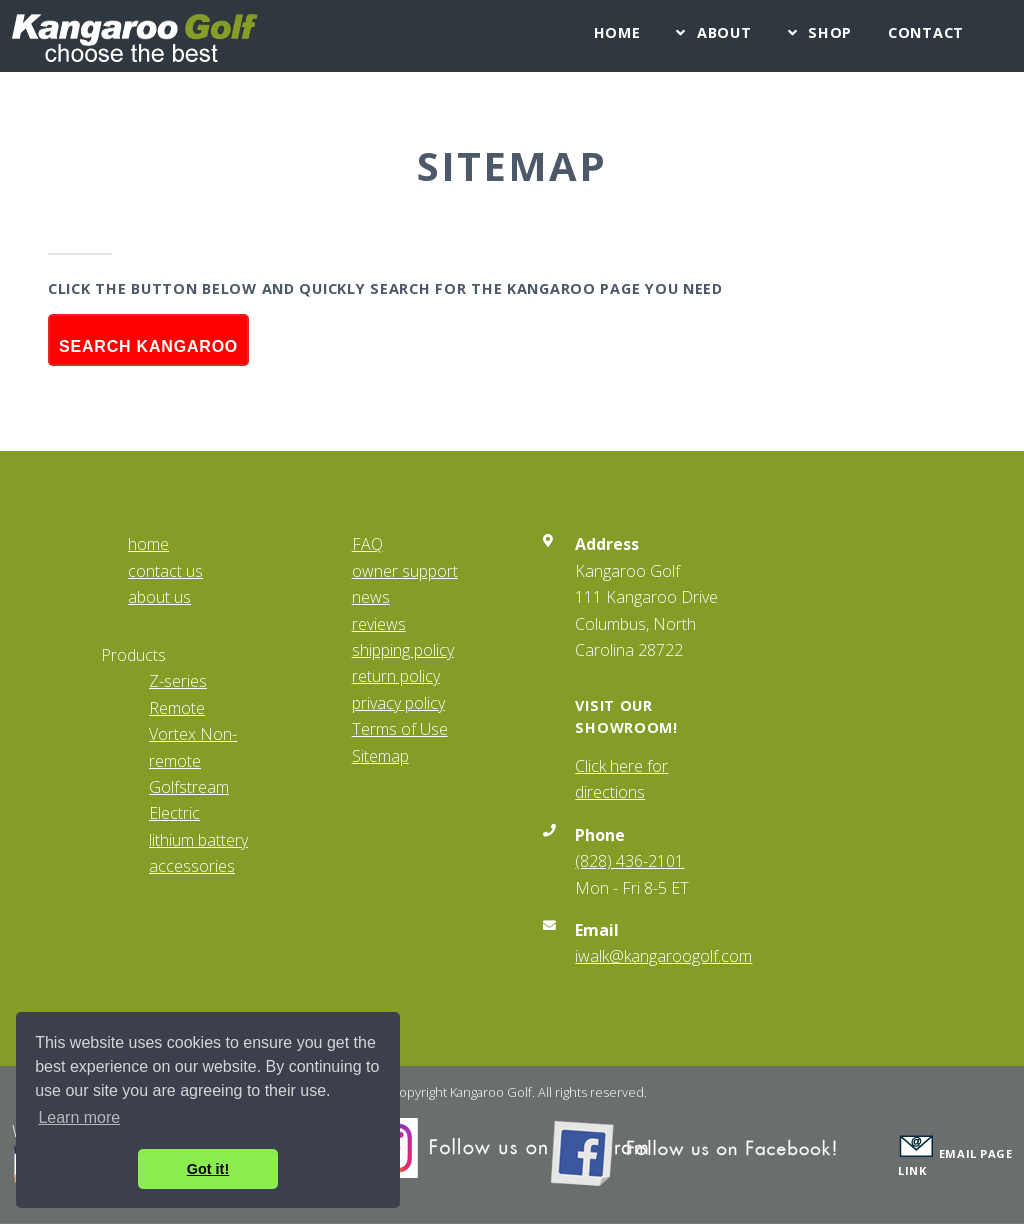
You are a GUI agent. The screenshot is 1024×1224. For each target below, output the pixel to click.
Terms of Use (400, 729)
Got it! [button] (208, 1169)
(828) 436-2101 (629, 861)
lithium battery (198, 840)
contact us (165, 571)
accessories (192, 866)
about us (159, 597)
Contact (926, 32)
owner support (405, 571)
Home (617, 32)
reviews (379, 624)
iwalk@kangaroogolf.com (663, 956)
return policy (396, 676)
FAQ (367, 544)
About (724, 32)
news (371, 597)
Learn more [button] (79, 1117)
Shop (830, 32)
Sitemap (380, 756)
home (148, 544)
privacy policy (398, 703)
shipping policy (403, 650)
